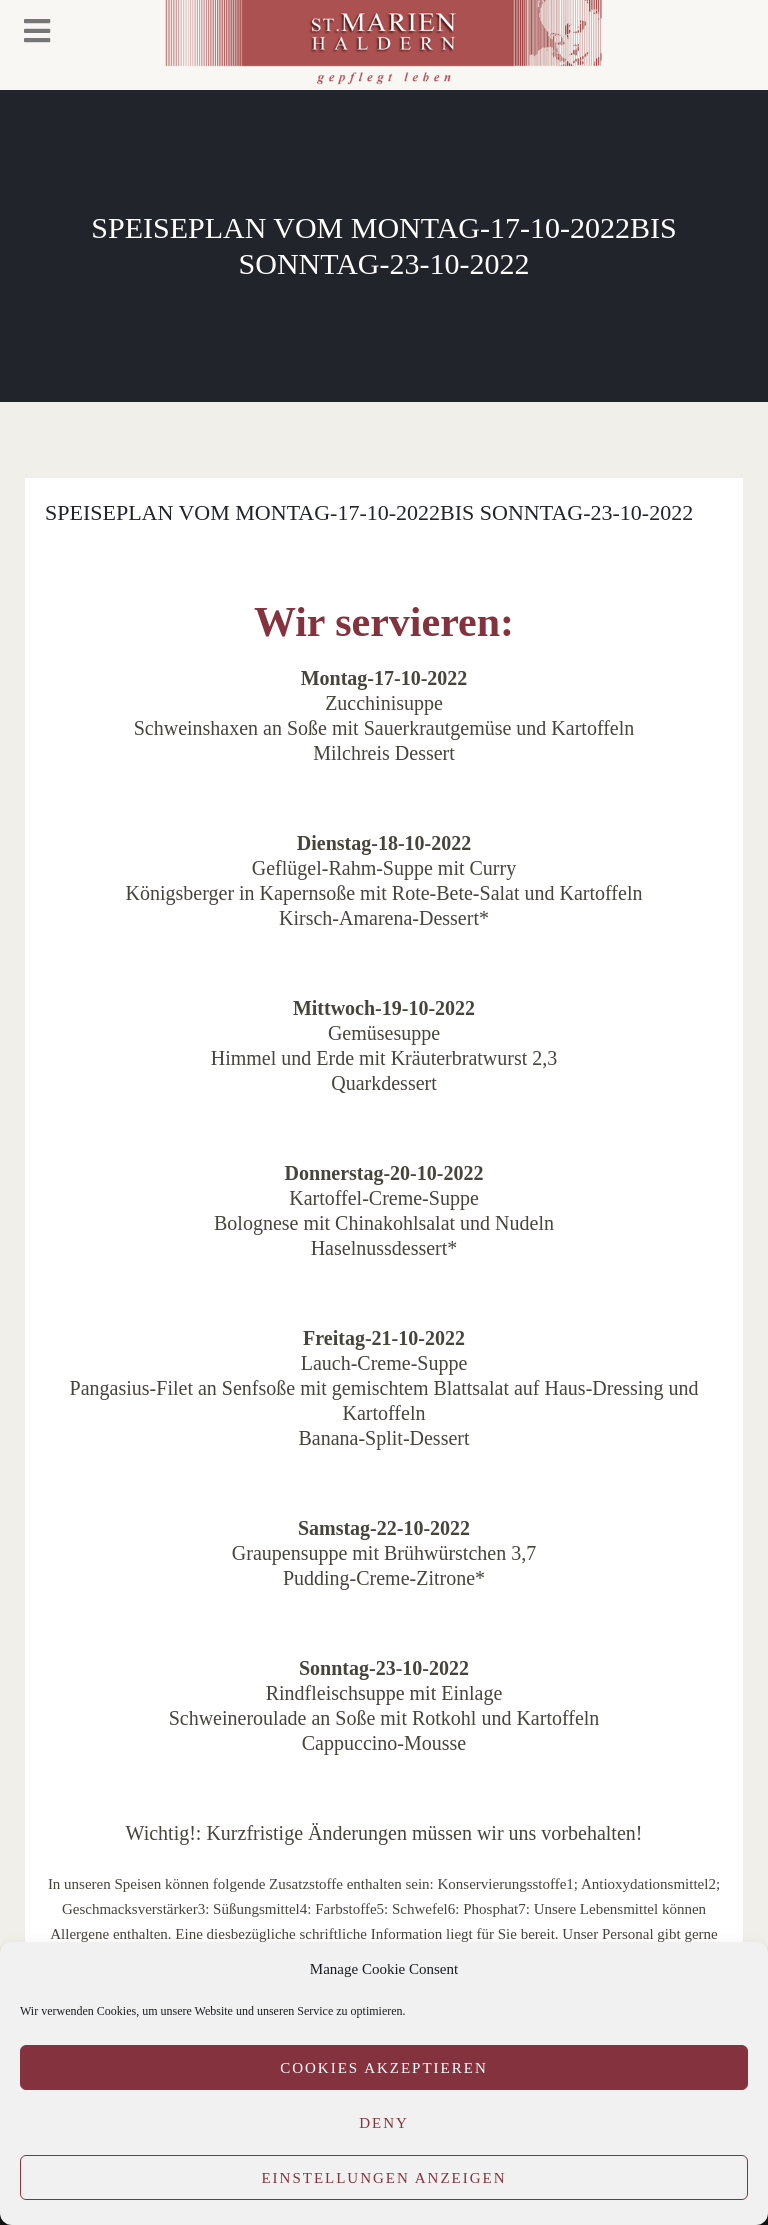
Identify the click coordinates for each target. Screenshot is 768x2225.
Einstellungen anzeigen (383, 2178)
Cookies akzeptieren (384, 2068)
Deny (384, 2123)
